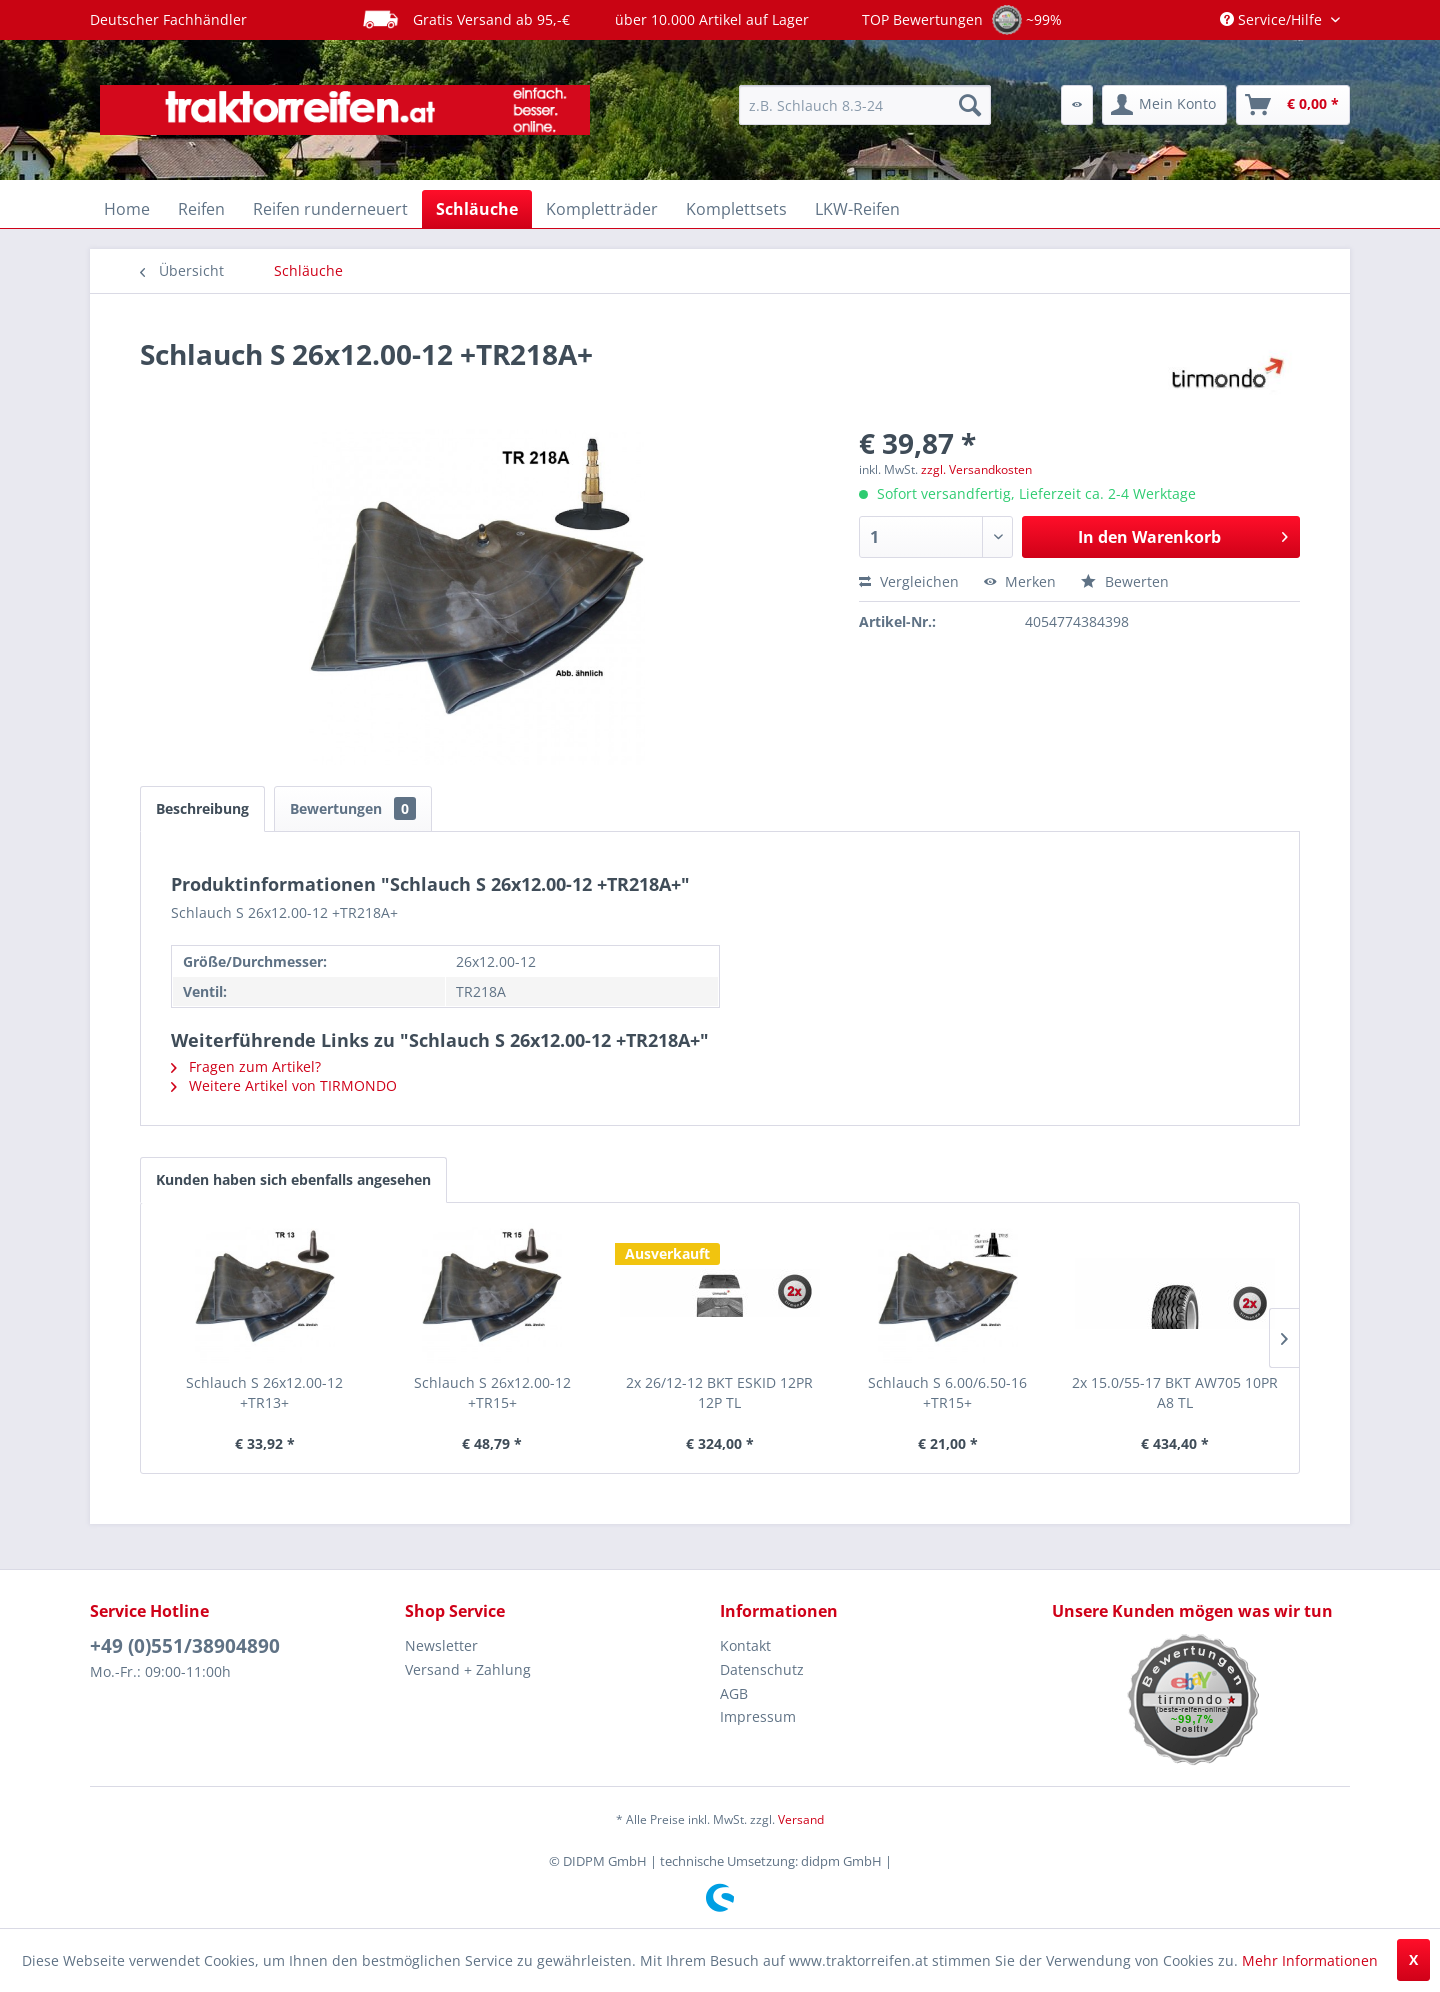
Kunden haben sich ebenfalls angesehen (293, 1179)
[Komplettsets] (736, 209)
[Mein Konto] (1164, 105)
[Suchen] (970, 105)
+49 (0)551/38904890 (185, 1646)
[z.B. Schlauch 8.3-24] (865, 105)
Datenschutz (762, 1669)
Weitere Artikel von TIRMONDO (284, 1085)
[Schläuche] (477, 209)
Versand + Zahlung (468, 1669)
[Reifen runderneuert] (330, 209)
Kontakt (745, 1645)
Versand (801, 1819)
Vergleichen (909, 581)
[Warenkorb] (1293, 105)
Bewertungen (353, 808)
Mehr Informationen (1310, 1960)
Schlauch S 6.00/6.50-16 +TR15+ (947, 1392)
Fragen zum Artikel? (246, 1066)
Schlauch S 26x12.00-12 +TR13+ (264, 1392)
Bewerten (1125, 581)
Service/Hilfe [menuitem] (1273, 19)
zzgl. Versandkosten (976, 469)
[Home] (127, 209)
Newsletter (441, 1645)
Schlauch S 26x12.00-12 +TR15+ (492, 1392)
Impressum (758, 1716)
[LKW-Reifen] (857, 209)
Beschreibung (202, 808)
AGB (734, 1693)
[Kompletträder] (602, 209)
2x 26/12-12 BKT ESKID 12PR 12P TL (719, 1392)
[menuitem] (865, 105)
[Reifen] (201, 209)
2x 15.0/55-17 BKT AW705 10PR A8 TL (1175, 1392)
